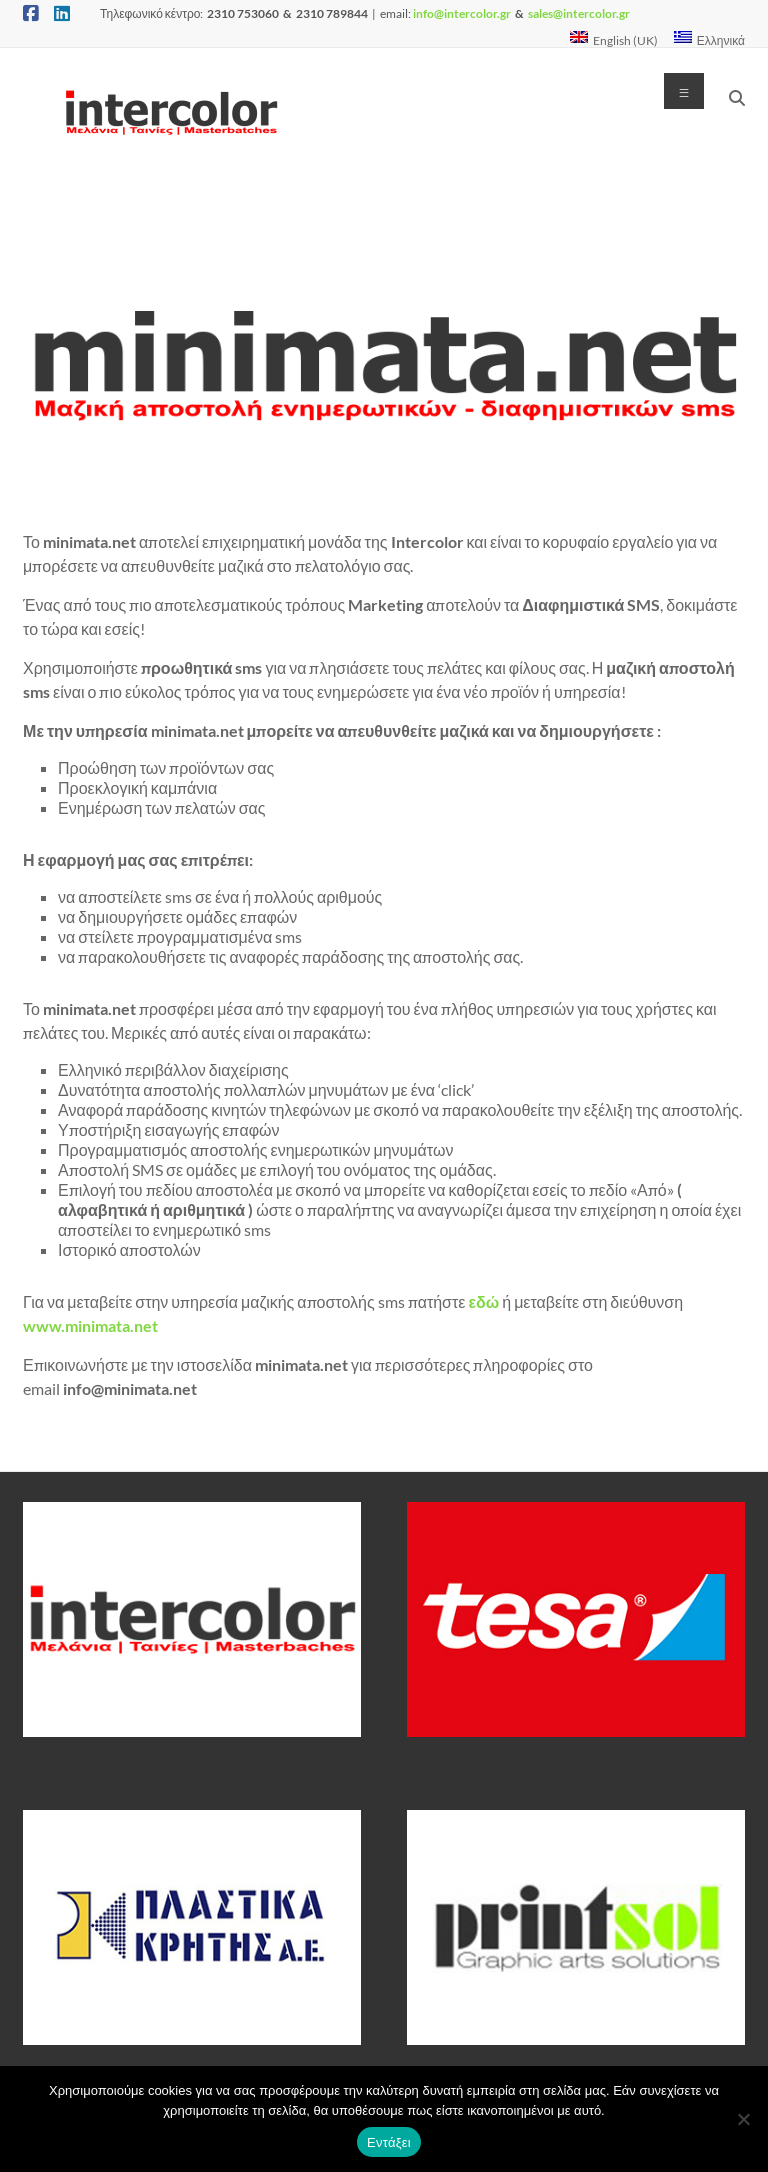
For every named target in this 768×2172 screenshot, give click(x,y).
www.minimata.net (90, 1325)
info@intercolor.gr (461, 13)
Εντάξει (389, 2142)
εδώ (483, 1301)
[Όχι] (743, 2119)
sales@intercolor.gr (579, 13)
